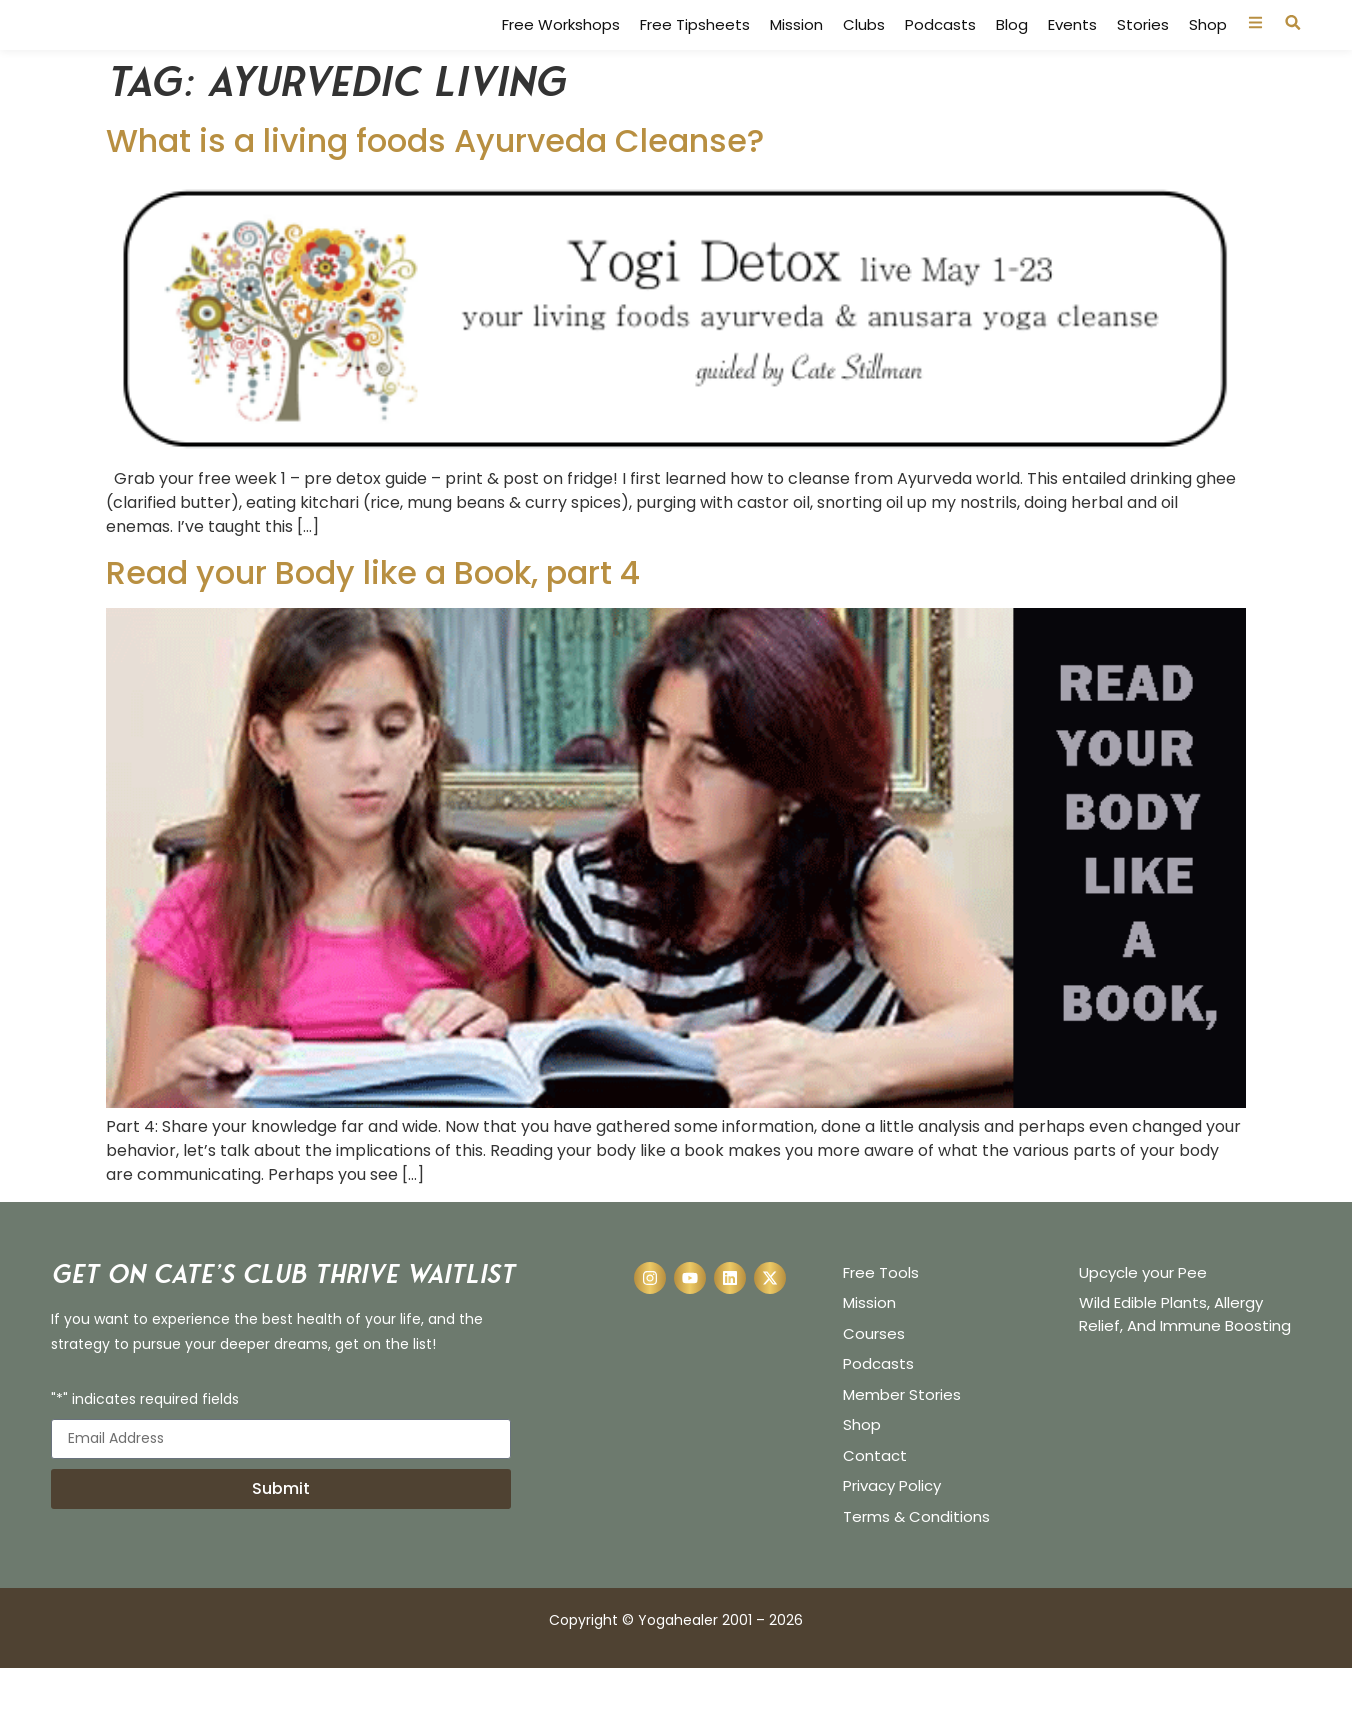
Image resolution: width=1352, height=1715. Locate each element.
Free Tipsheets (695, 49)
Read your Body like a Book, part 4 (373, 619)
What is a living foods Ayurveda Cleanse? (435, 187)
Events (1072, 49)
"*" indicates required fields (145, 1447)
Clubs (864, 49)
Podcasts (940, 49)
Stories (1143, 49)
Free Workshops (561, 49)
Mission (796, 49)
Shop (1208, 49)
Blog (1012, 49)
